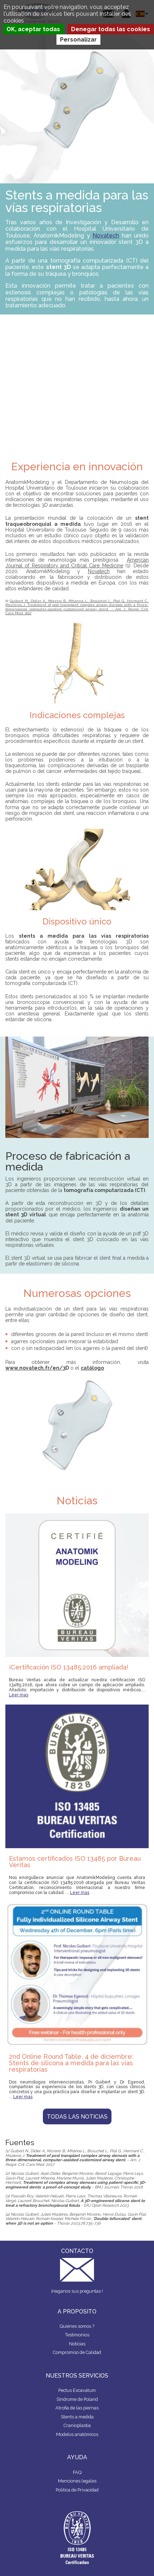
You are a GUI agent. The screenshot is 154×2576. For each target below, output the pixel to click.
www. (12, 1368)
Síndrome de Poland (77, 2399)
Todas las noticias (77, 2116)
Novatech (106, 235)
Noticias (77, 2343)
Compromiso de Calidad (77, 2352)
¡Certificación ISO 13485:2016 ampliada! (68, 1667)
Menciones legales (77, 2481)
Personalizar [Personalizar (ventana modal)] (78, 39)
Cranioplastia (77, 2425)
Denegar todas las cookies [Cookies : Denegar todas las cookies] (110, 29)
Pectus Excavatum (77, 2390)
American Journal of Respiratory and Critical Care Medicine (77, 562)
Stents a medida (77, 2416)
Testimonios (77, 2334)
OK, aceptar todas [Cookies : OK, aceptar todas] (33, 29)
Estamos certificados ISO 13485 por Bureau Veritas (75, 1862)
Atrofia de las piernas (77, 2408)
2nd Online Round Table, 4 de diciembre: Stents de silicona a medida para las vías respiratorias (71, 2063)
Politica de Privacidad (77, 2490)
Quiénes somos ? (77, 2326)
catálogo (92, 1368)
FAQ (77, 2472)
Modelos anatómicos (77, 2434)
